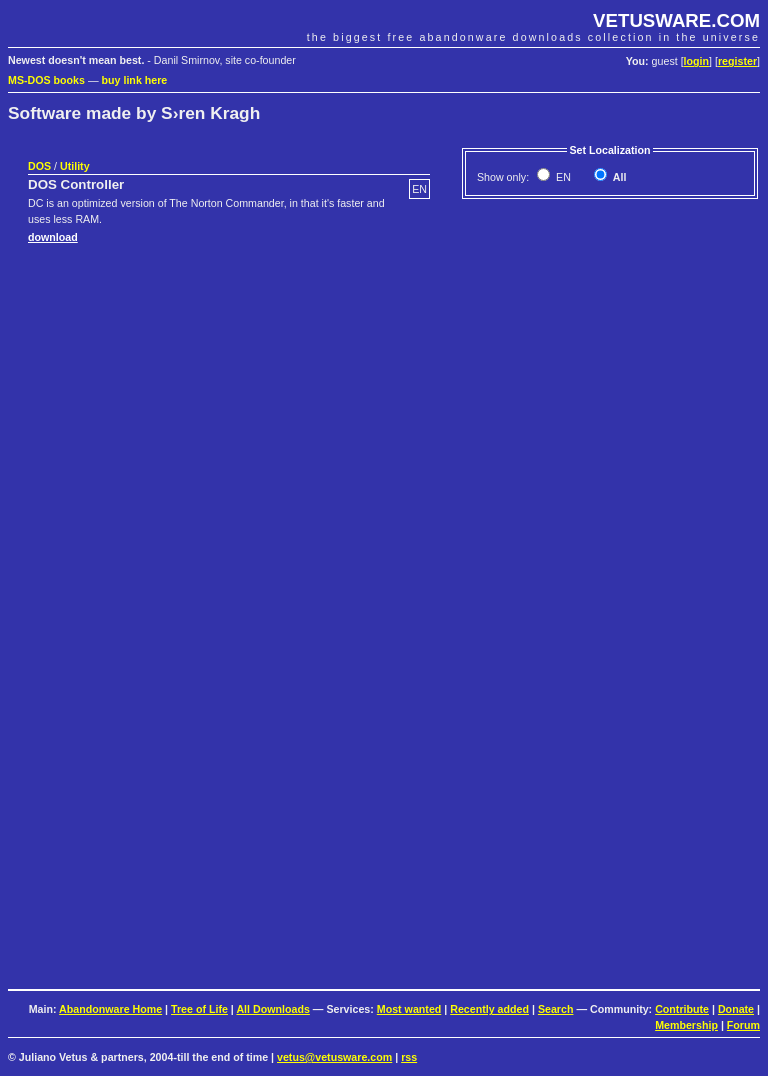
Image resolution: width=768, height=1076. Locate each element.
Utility (75, 166)
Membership (686, 1025)
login (696, 61)
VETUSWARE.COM (676, 20)
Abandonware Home (110, 1009)
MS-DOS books (46, 80)
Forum (743, 1025)
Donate (736, 1009)
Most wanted (409, 1009)
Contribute (682, 1009)
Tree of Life (199, 1009)
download (53, 237)
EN (562, 177)
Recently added (489, 1009)
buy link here (135, 80)
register (737, 61)
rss (409, 1057)
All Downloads (272, 1009)
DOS (39, 166)
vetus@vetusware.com (334, 1057)
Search (556, 1009)
